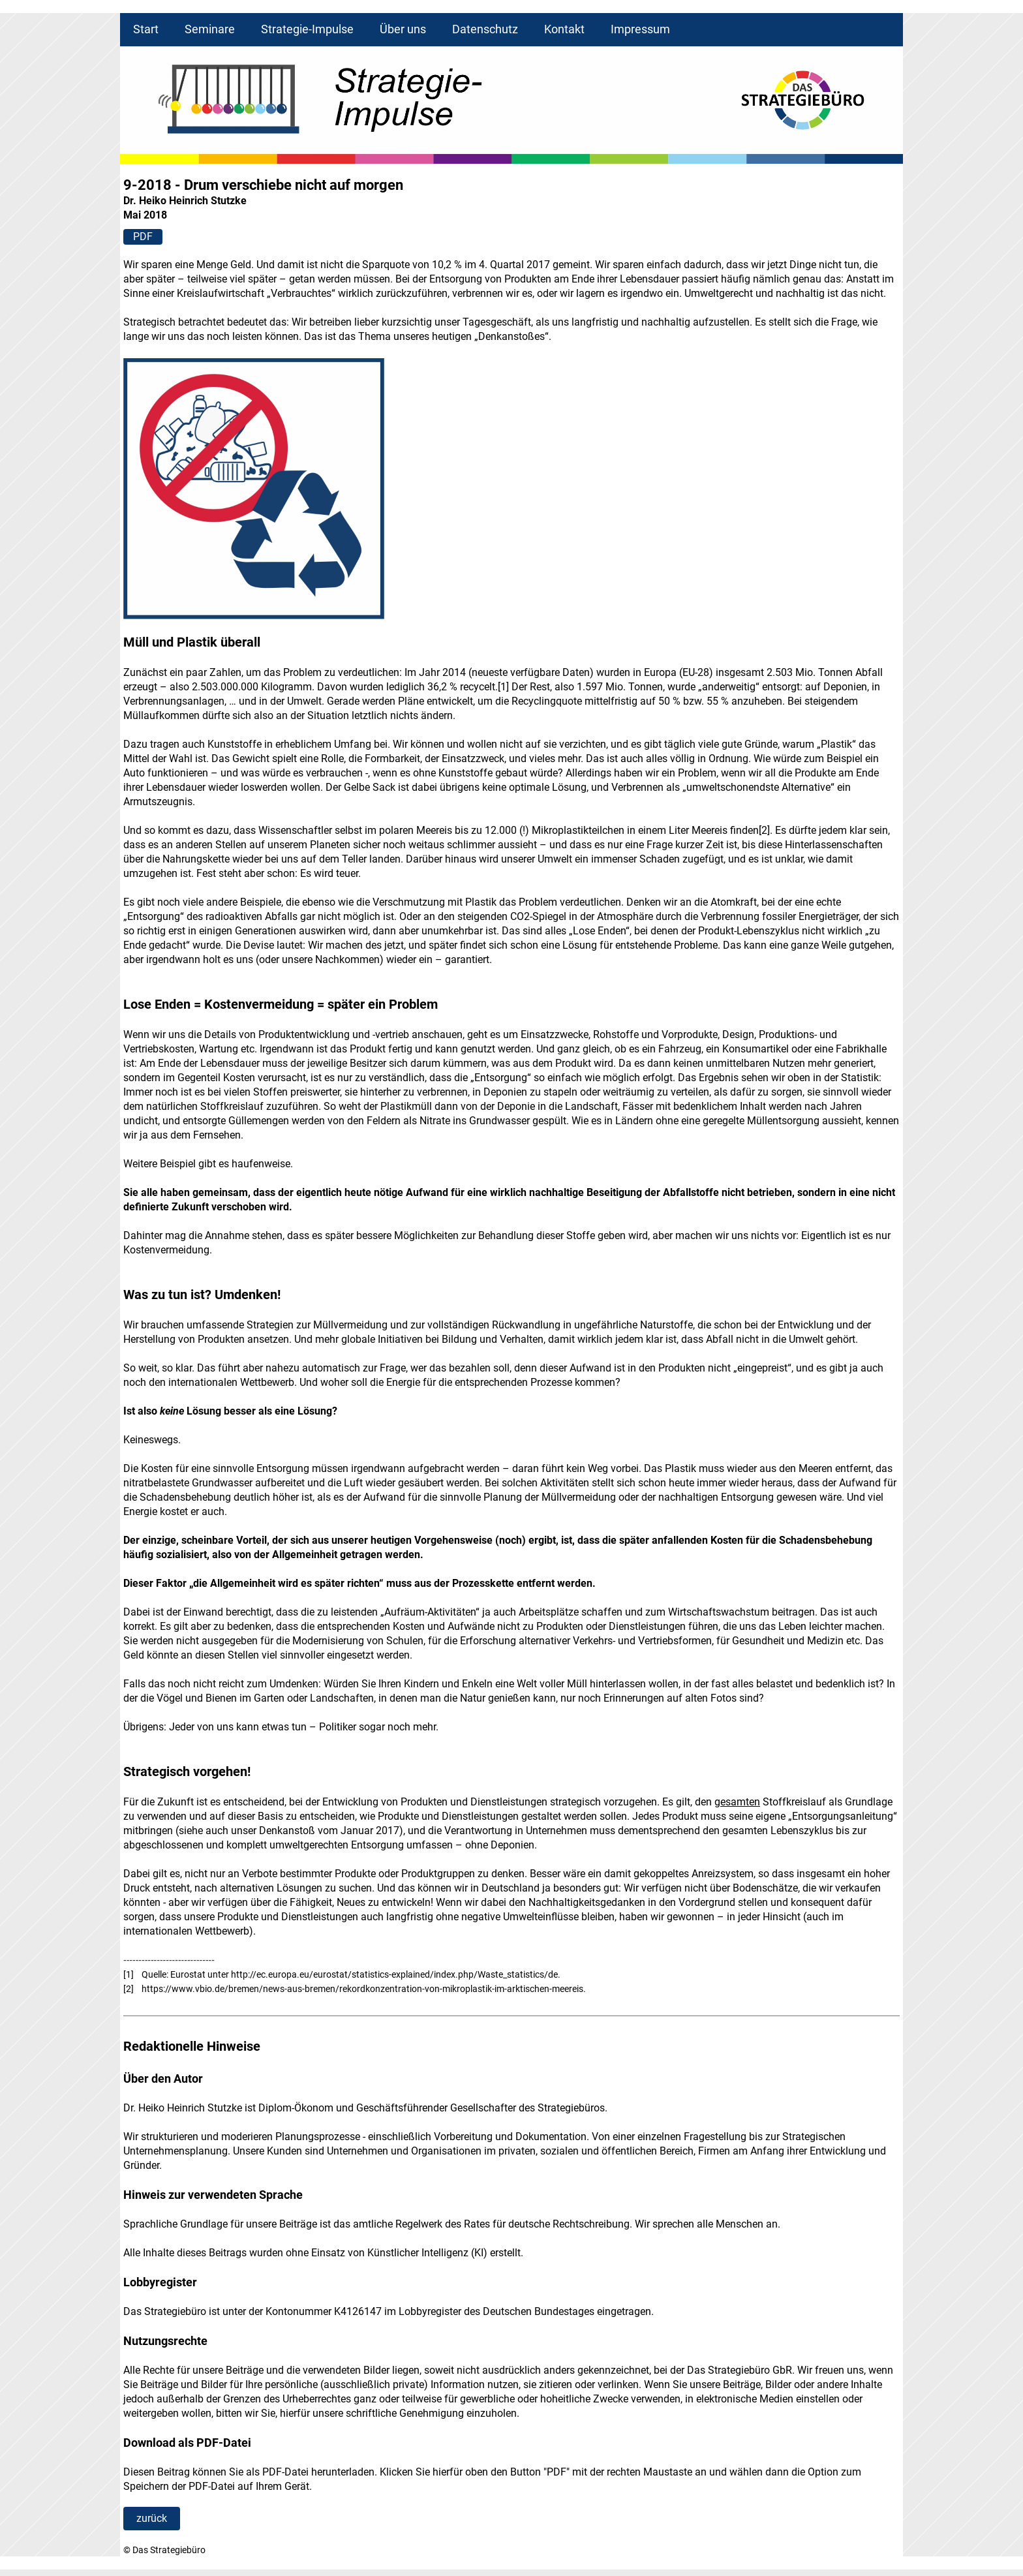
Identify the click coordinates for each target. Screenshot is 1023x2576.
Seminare (210, 29)
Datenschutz (485, 29)
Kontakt (564, 29)
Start (146, 29)
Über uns (403, 29)
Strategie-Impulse (307, 29)
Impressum (640, 29)
